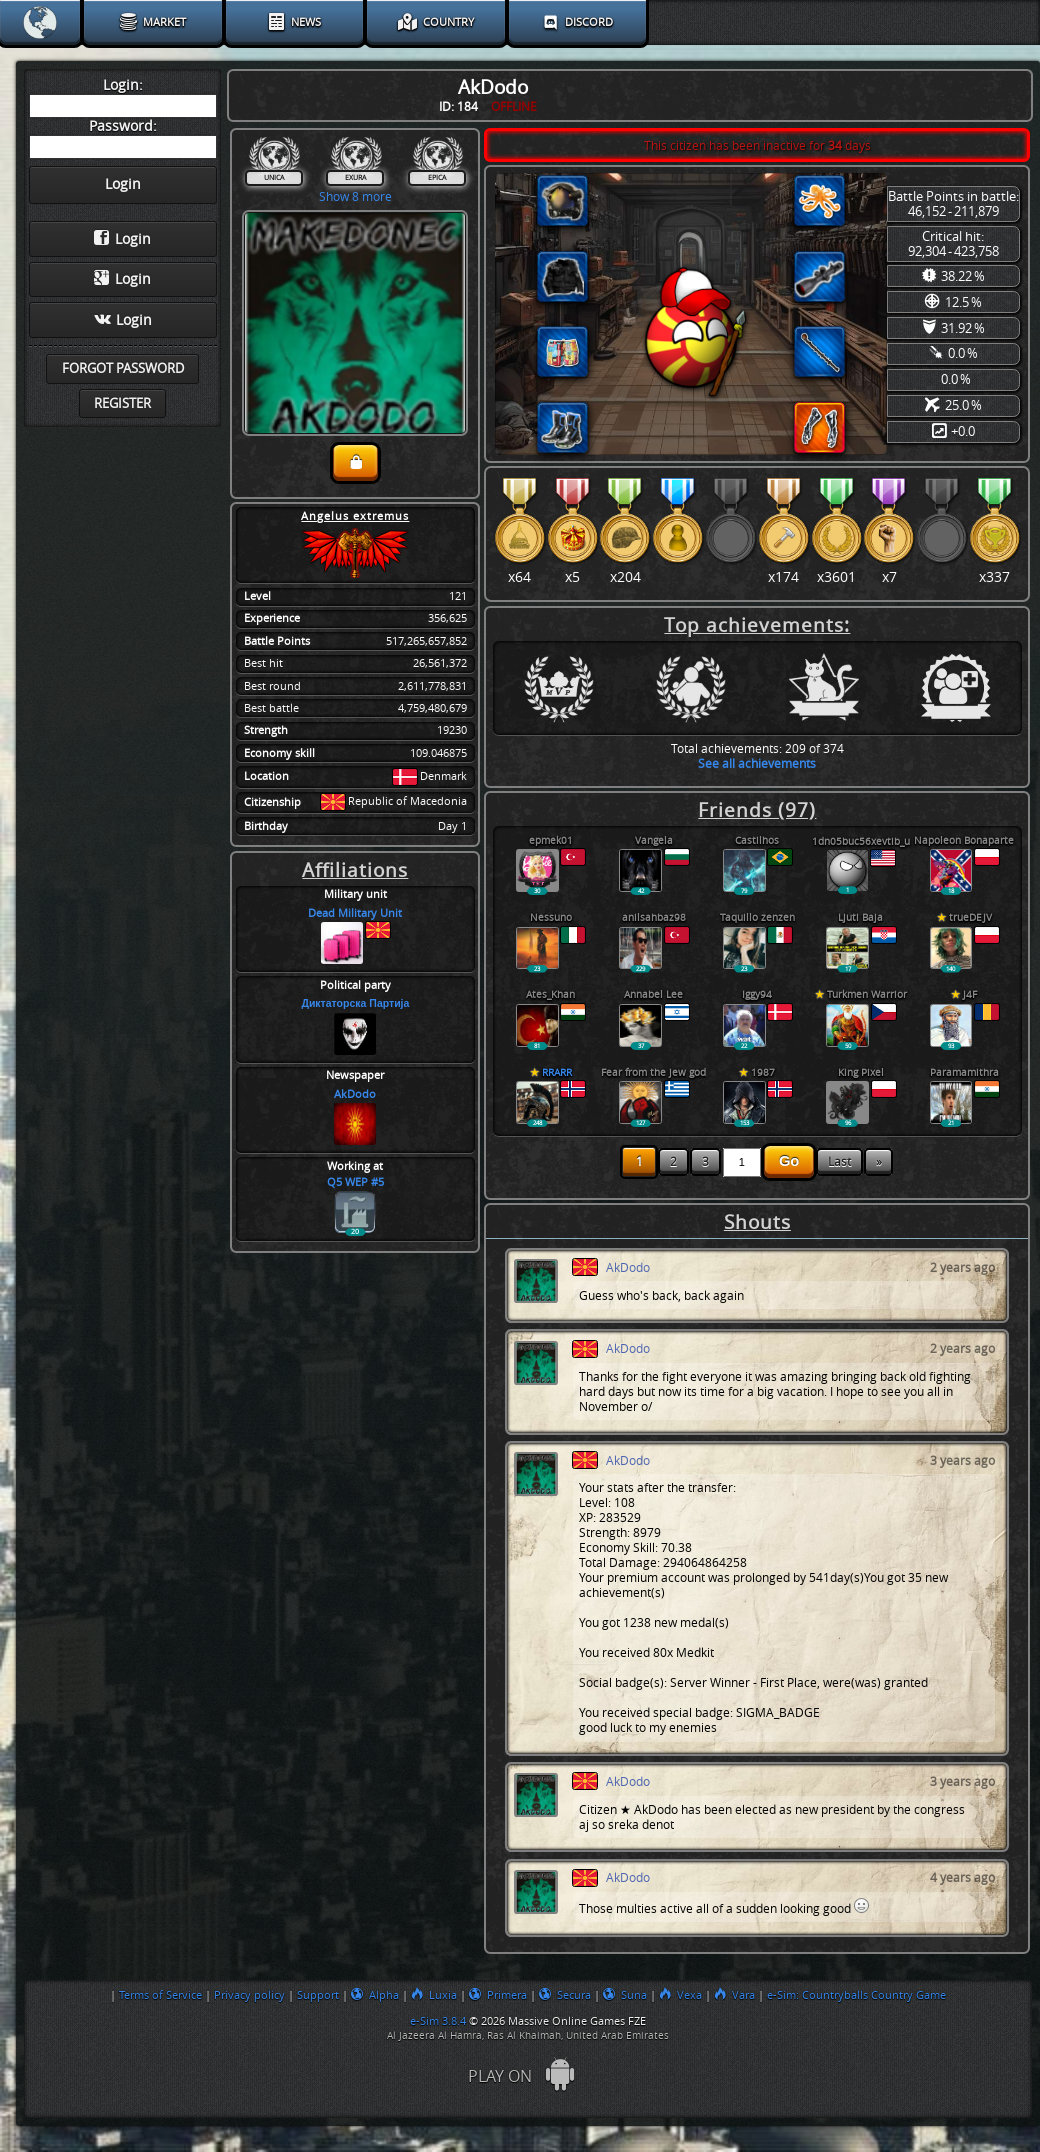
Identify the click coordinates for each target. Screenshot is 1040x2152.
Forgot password (123, 368)
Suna (625, 1995)
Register (122, 403)
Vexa (680, 1995)
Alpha (375, 1995)
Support (318, 1995)
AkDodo (355, 1094)
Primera (498, 1995)
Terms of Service (160, 1995)
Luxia (434, 1995)
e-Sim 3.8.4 (438, 2021)
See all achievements (757, 763)
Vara (734, 1995)
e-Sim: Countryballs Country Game (856, 1995)
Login (122, 239)
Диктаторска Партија (355, 1003)
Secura (565, 1995)
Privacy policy (249, 1995)
